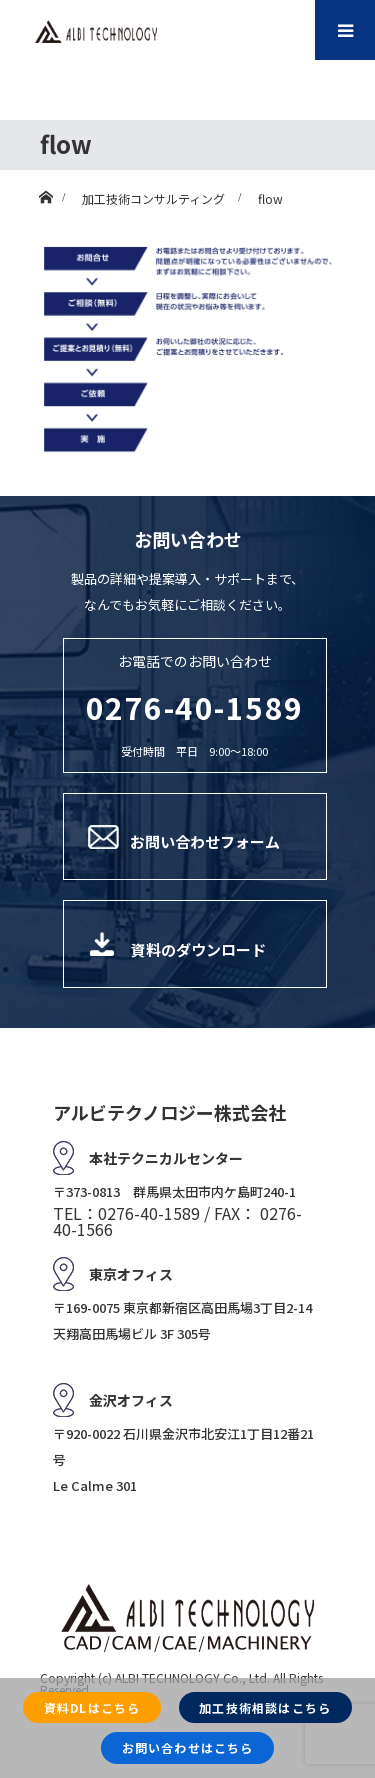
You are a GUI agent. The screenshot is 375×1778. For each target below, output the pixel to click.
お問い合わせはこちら (188, 1747)
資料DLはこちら (92, 1707)
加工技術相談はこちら (265, 1707)
